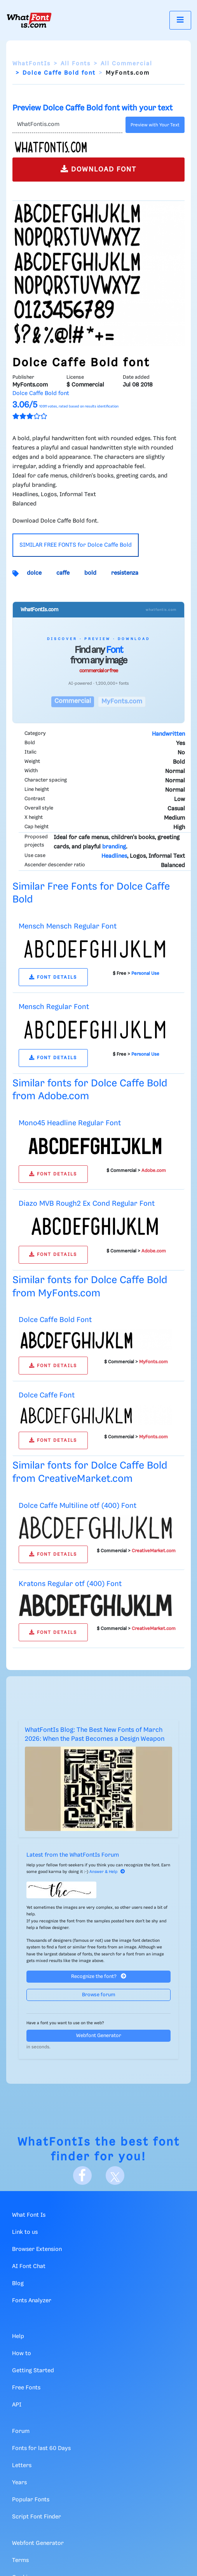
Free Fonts (26, 2388)
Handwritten (168, 734)
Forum (21, 2431)
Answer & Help (107, 1871)
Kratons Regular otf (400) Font (70, 1584)
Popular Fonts (30, 2500)
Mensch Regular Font (54, 1007)
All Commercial (126, 64)
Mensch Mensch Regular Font (68, 926)
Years (19, 2483)
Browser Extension (37, 2249)
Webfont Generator (98, 2035)
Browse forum (98, 1994)
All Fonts (76, 64)
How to (21, 2353)
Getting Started (33, 2371)
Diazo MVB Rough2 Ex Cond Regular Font (87, 1203)
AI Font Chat (28, 2266)
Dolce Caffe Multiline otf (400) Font (77, 1505)
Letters (21, 2465)
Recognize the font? (98, 1976)
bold (90, 573)
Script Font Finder (36, 2517)
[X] (115, 2175)
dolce (34, 573)
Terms (20, 2560)
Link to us (25, 2232)
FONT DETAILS (53, 977)
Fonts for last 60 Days (41, 2448)
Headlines (114, 856)
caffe (63, 573)
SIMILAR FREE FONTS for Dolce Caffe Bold (75, 545)
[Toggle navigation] (180, 20)
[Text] (67, 125)
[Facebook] (82, 2175)
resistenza (124, 573)
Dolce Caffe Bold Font (55, 1320)
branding (114, 847)
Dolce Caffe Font (47, 1395)
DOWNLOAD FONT (98, 169)
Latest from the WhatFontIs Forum (72, 1855)
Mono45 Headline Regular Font (70, 1123)
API (16, 2405)
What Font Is (28, 2215)
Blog (18, 2283)
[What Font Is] (29, 20)
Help (18, 2336)
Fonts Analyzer (31, 2301)
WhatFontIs (31, 64)
